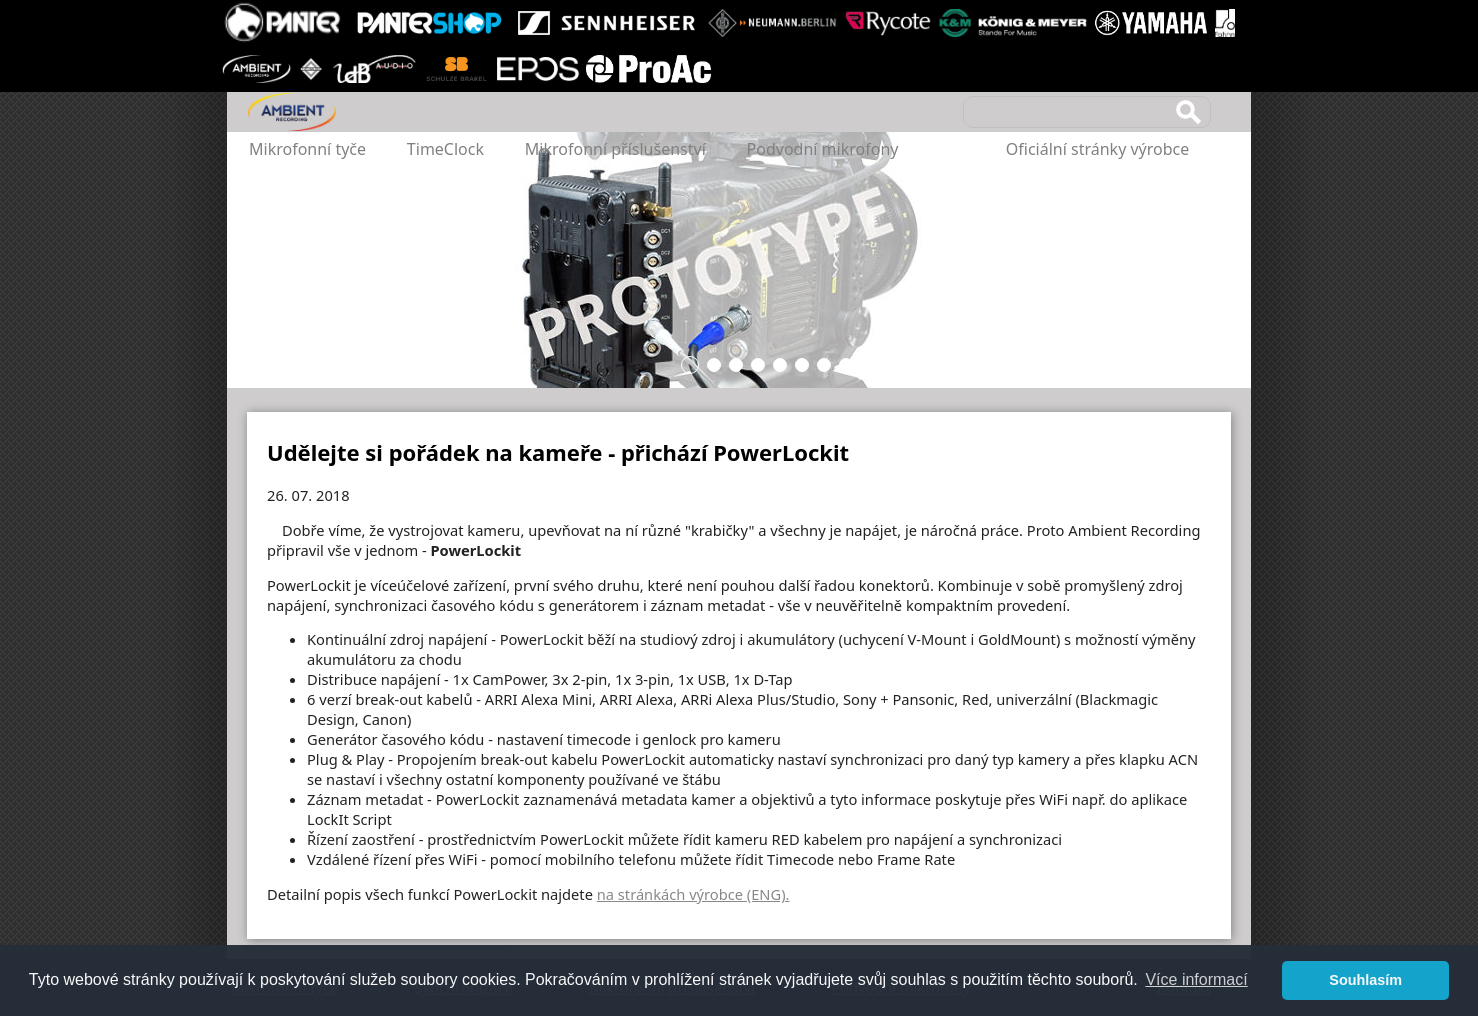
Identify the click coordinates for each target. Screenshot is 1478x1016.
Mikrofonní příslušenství (615, 149)
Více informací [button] (1196, 979)
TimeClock (445, 149)
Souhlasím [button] (1365, 980)
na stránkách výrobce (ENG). (693, 894)
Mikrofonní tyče (307, 149)
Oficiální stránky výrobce (1097, 149)
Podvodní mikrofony (823, 149)
